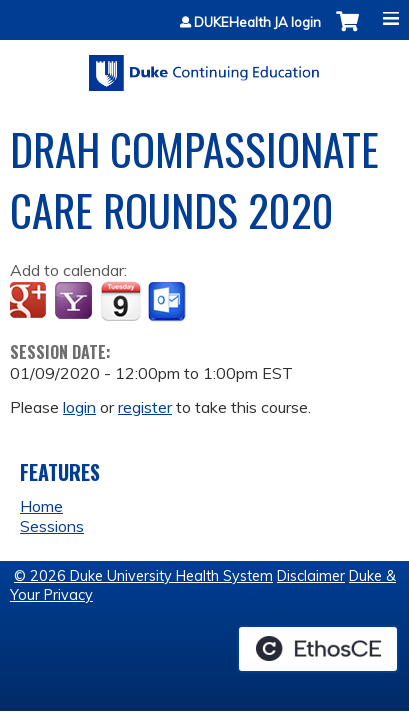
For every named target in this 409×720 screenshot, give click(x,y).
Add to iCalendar (120, 301)
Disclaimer (311, 576)
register (145, 407)
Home (41, 506)
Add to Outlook (168, 302)
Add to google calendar (30, 302)
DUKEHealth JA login (257, 22)
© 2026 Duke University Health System (143, 576)
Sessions (52, 526)
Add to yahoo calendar (75, 302)
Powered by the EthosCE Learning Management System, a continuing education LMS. (318, 649)
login (79, 407)
